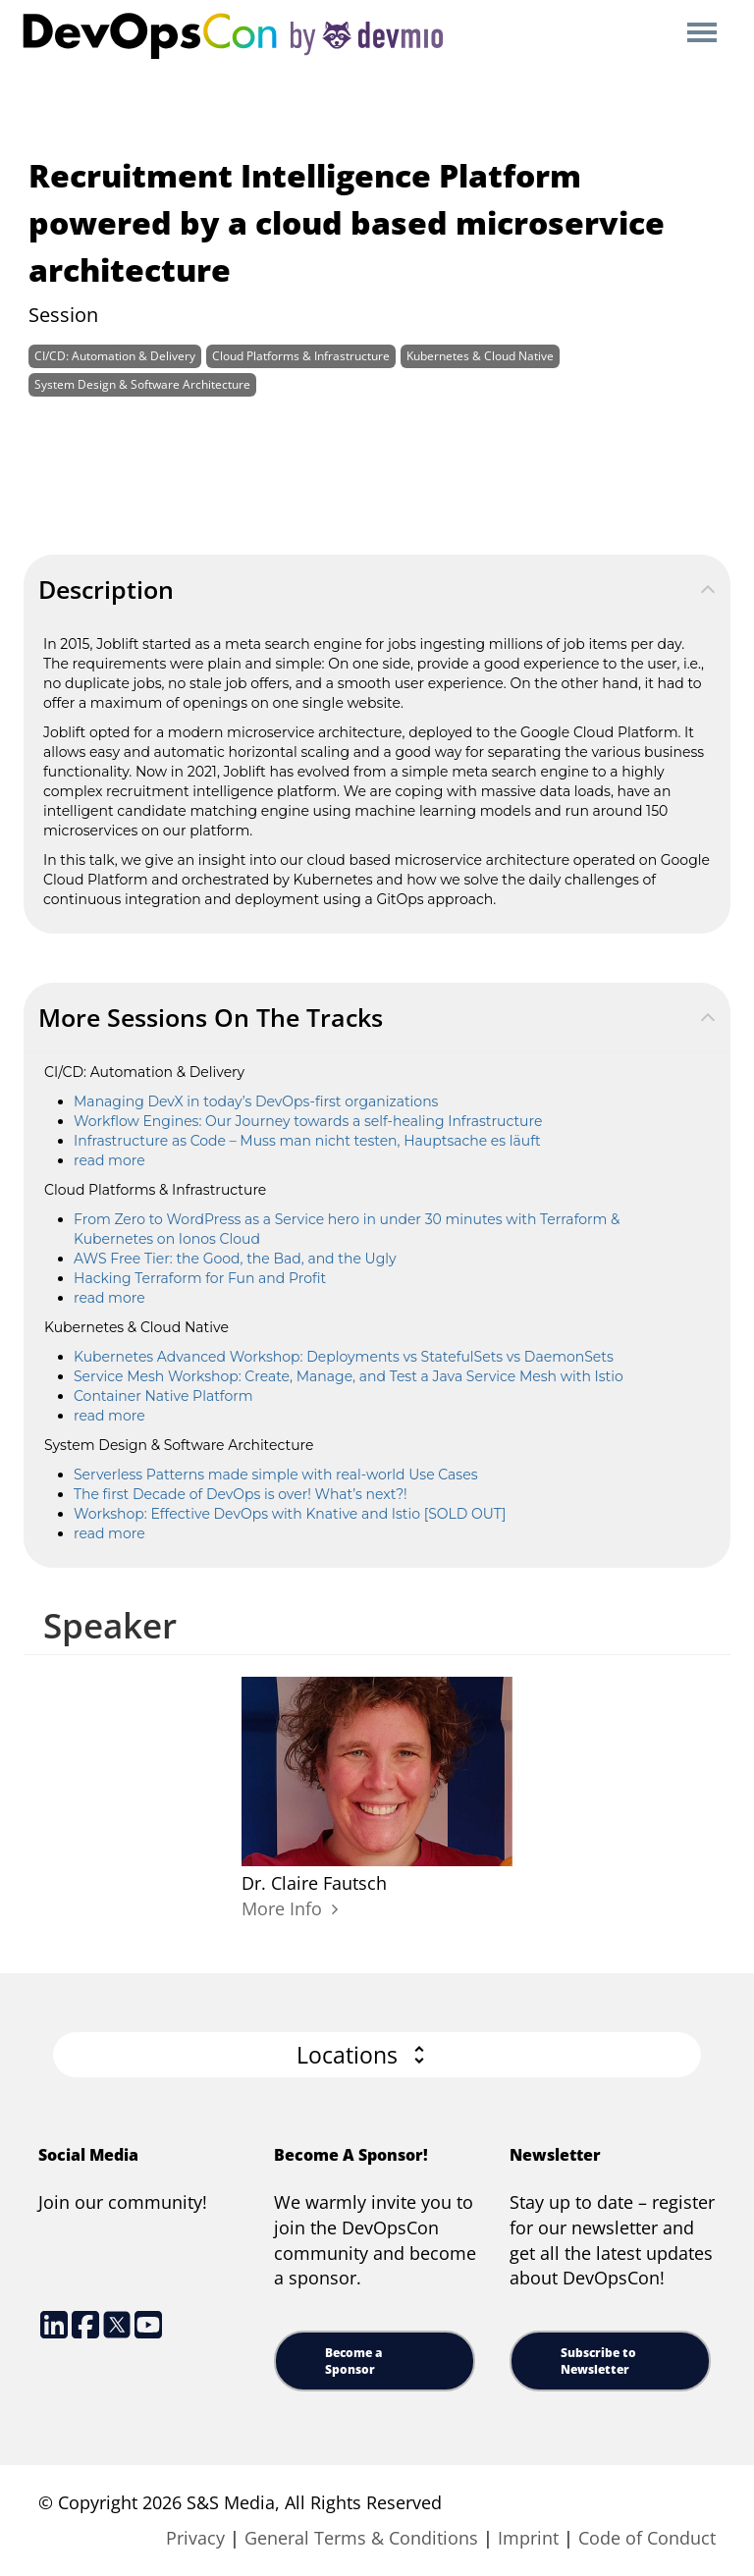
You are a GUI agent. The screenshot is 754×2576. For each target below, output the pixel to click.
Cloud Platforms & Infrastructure (301, 356)
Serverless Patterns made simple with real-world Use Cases (275, 1474)
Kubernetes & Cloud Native (480, 356)
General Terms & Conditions (361, 2537)
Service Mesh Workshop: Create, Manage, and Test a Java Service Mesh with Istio (348, 1376)
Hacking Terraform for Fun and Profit (200, 1278)
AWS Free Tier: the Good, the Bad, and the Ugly (235, 1258)
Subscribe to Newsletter (598, 2361)
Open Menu (701, 34)
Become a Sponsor (353, 2361)
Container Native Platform (163, 1396)
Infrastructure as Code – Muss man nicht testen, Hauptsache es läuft (307, 1141)
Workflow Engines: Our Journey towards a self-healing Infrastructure (308, 1121)
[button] (377, 2055)
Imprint (528, 2537)
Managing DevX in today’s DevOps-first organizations (256, 1101)
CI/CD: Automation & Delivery (114, 356)
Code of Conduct (647, 2537)
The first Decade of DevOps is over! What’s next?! (240, 1494)
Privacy (195, 2537)
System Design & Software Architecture (142, 384)
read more (109, 1160)
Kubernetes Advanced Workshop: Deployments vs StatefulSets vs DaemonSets (344, 1357)
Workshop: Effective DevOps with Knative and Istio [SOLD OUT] (290, 1514)
